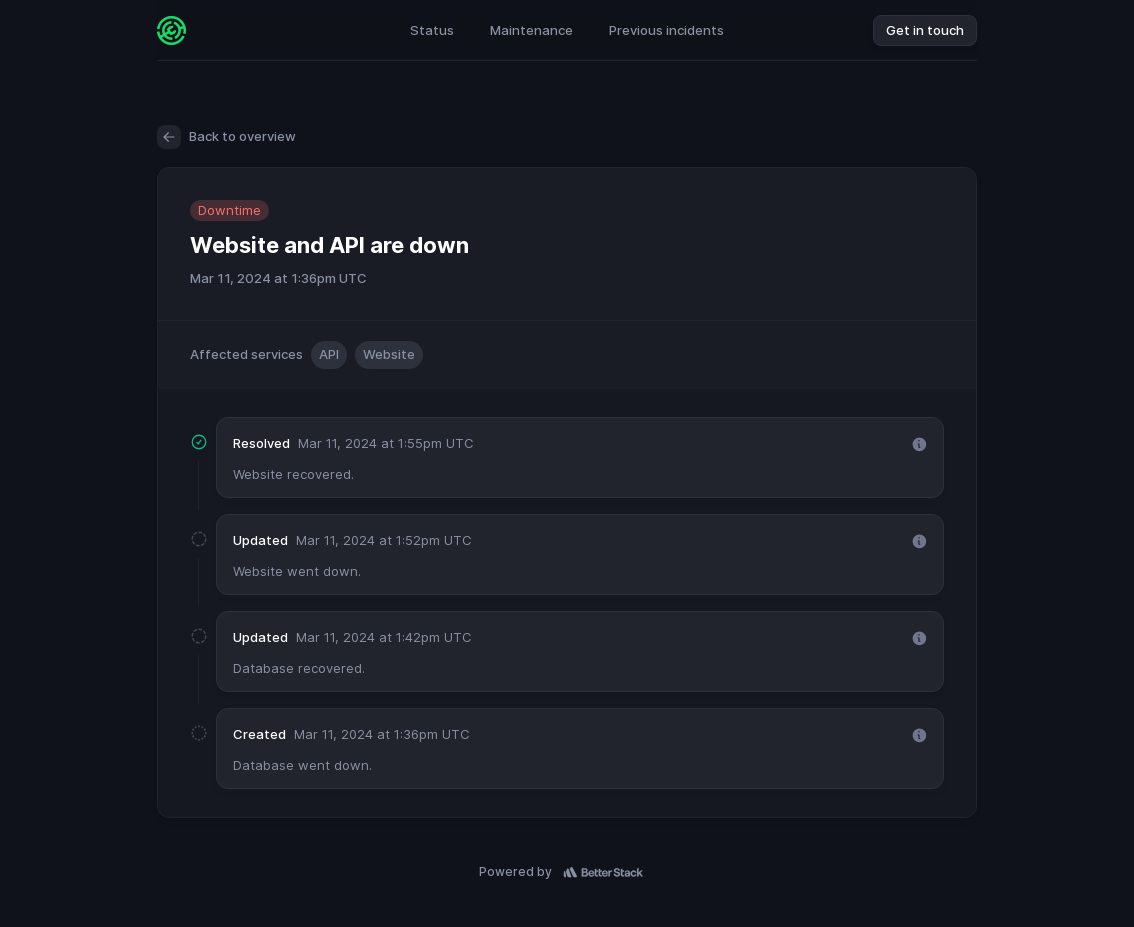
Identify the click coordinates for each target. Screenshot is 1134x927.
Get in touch (925, 30)
